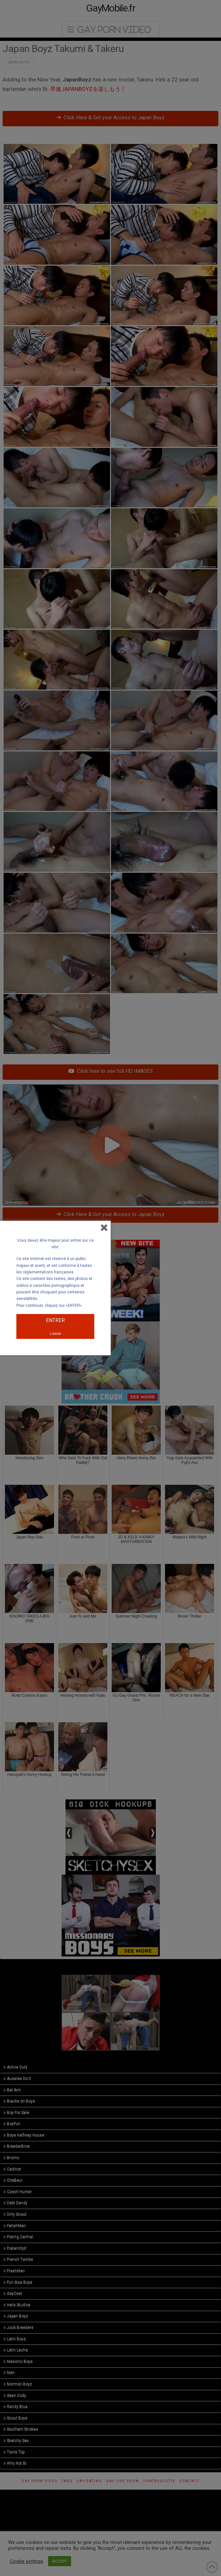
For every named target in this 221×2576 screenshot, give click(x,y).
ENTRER (55, 1320)
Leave (55, 1333)
